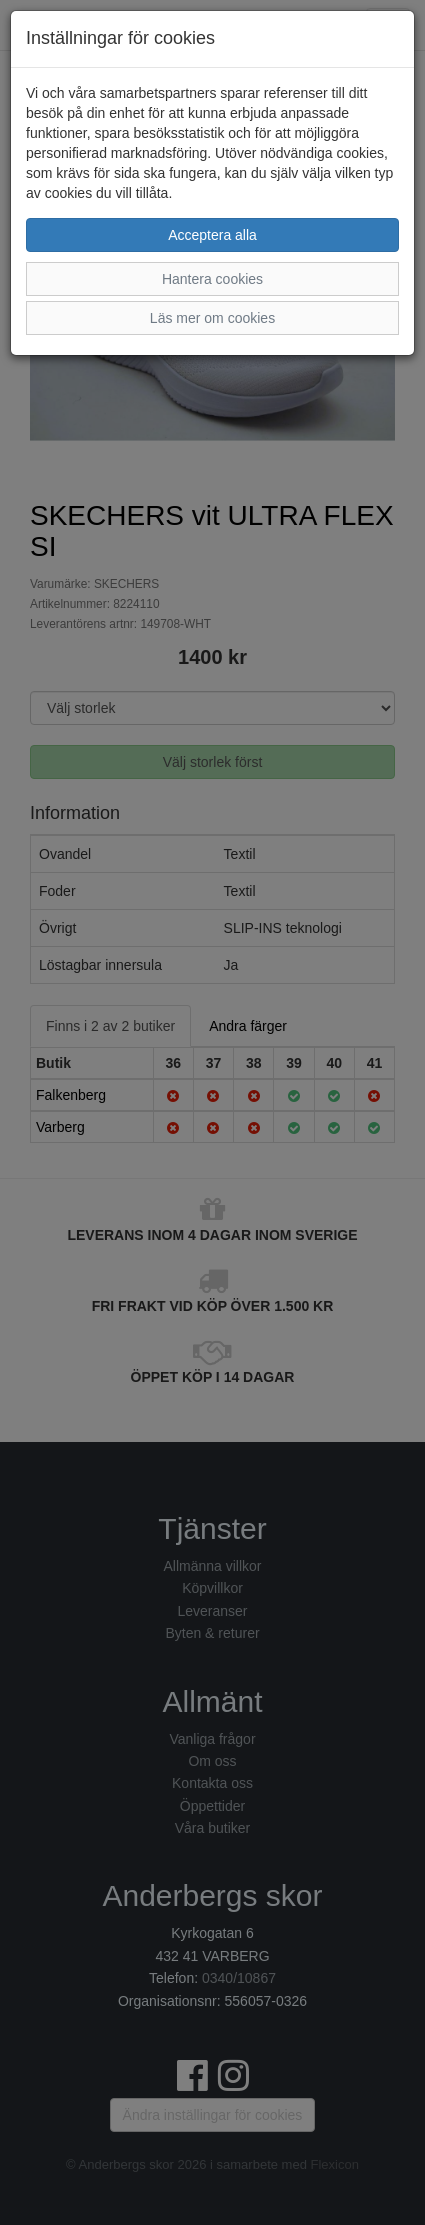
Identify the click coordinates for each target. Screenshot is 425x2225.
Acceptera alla (212, 235)
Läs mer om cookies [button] (212, 318)
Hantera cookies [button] (212, 279)
